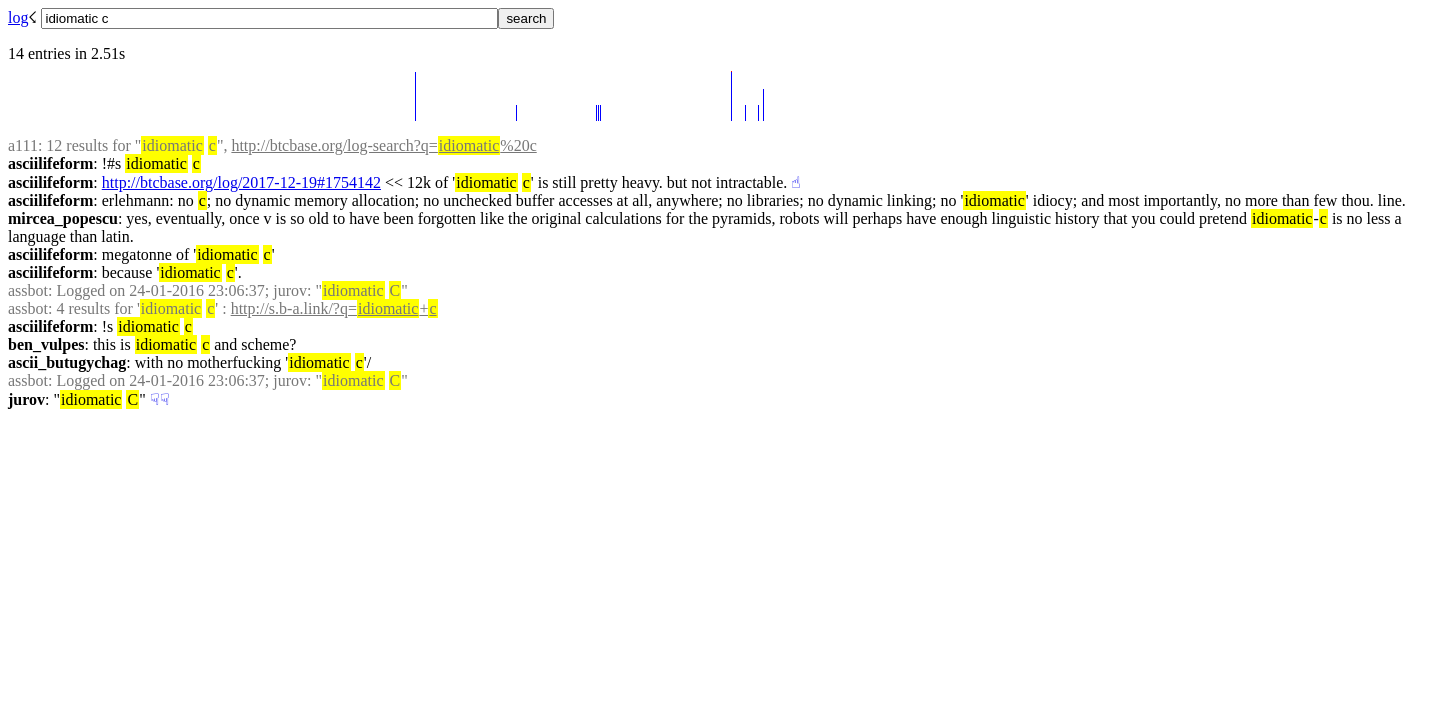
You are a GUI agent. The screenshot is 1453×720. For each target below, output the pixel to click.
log (18, 17)
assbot (28, 290)
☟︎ (155, 399)
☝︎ (796, 182)
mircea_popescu (63, 218)
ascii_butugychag (67, 362)
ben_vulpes (46, 344)
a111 (23, 145)
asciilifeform (50, 163)
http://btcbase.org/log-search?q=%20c (383, 145)
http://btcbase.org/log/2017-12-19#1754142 (241, 182)
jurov (26, 399)
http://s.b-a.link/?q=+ (334, 308)
